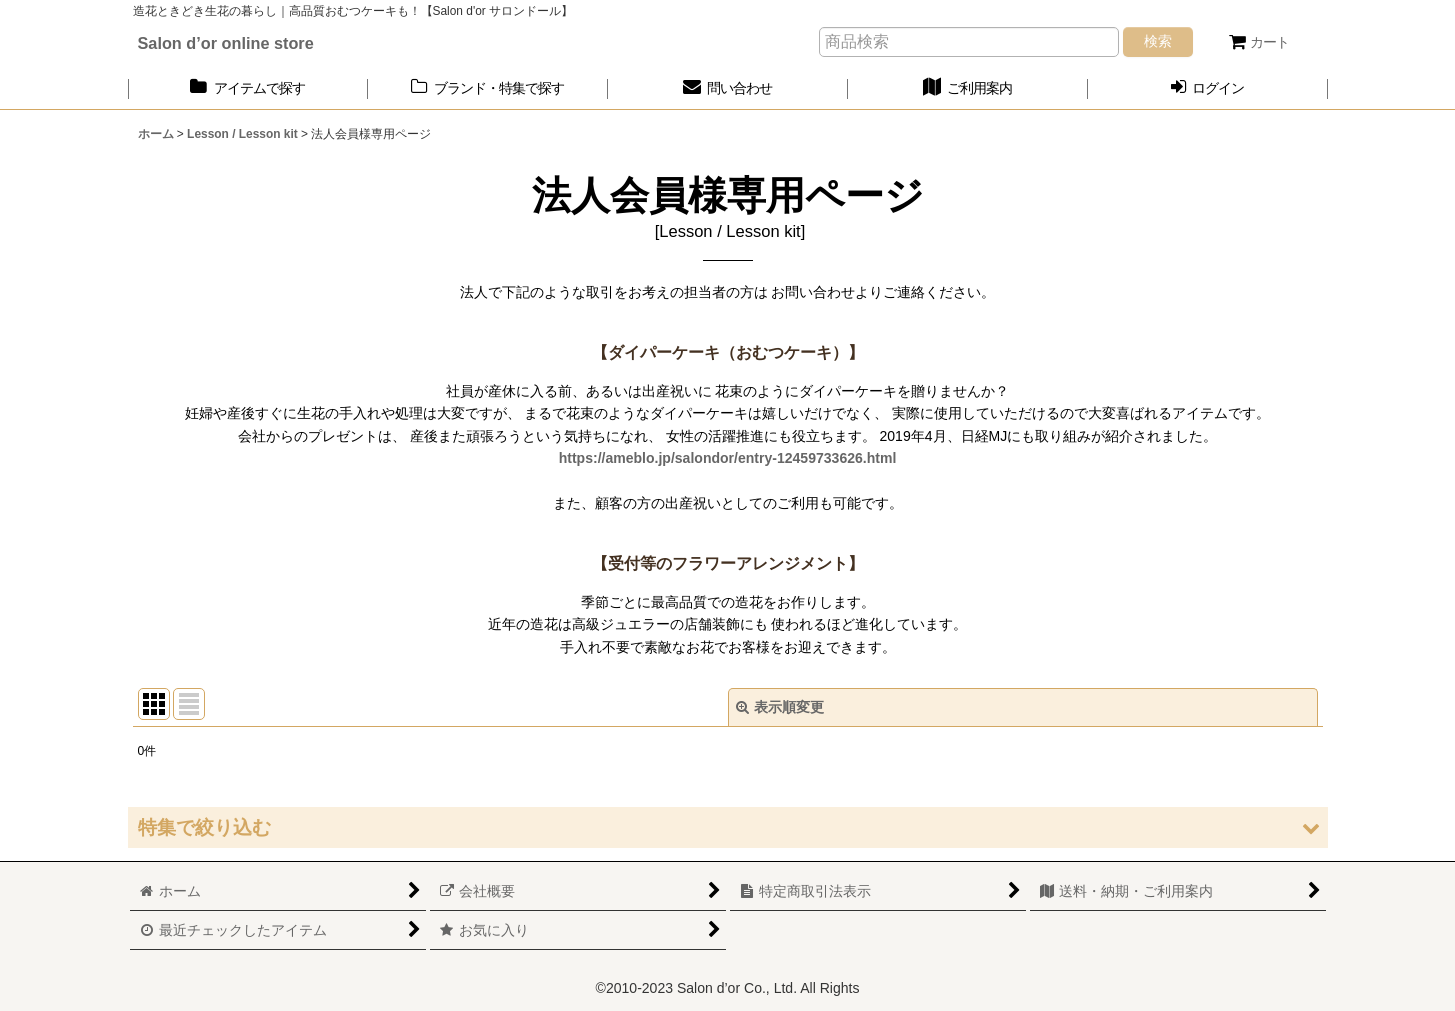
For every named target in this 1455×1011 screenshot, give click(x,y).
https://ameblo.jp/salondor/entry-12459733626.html (728, 458)
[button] (728, 827)
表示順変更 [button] (780, 707)
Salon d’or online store (226, 43)
